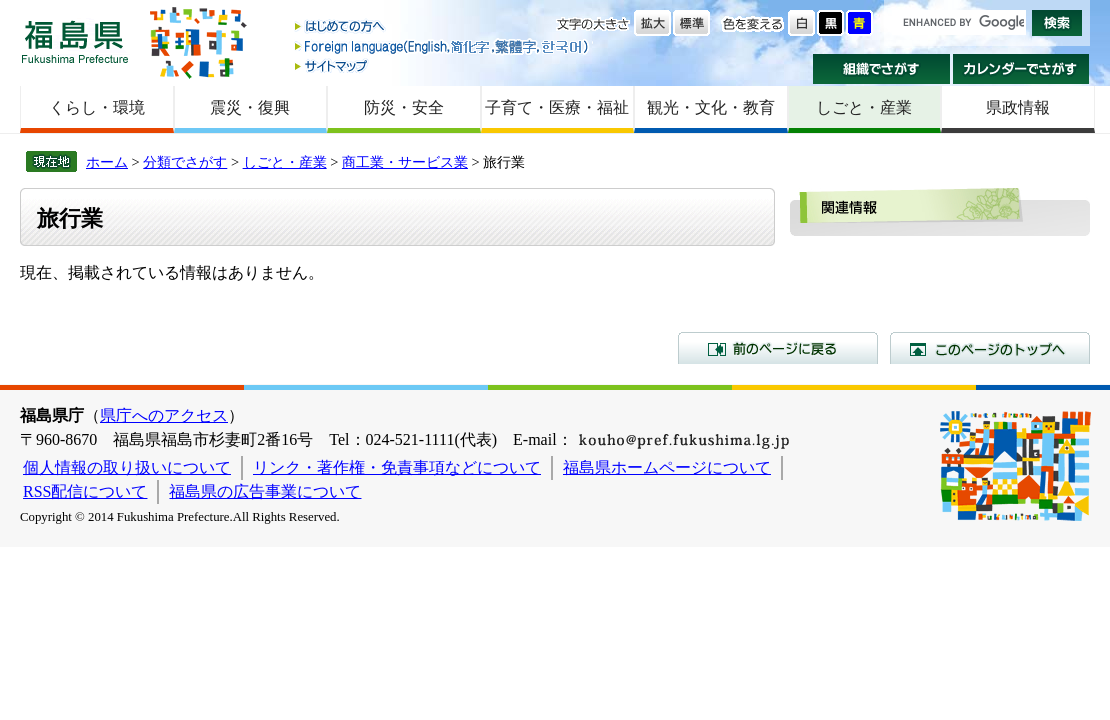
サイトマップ (443, 65)
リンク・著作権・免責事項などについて (397, 467)
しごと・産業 (864, 107)
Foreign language (443, 46)
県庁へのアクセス (164, 415)
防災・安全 (404, 107)
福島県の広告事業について (265, 491)
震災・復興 (250, 107)
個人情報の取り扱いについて (127, 467)
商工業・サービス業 (405, 162)
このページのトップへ (990, 348)
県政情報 (1018, 107)
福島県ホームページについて (667, 467)
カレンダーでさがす (1021, 69)
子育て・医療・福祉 (557, 107)
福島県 (75, 41)
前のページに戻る (778, 348)
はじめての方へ (443, 27)
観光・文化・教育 (711, 107)
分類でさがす (185, 162)
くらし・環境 (97, 107)
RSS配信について (85, 491)
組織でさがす (881, 69)
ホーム (107, 162)
